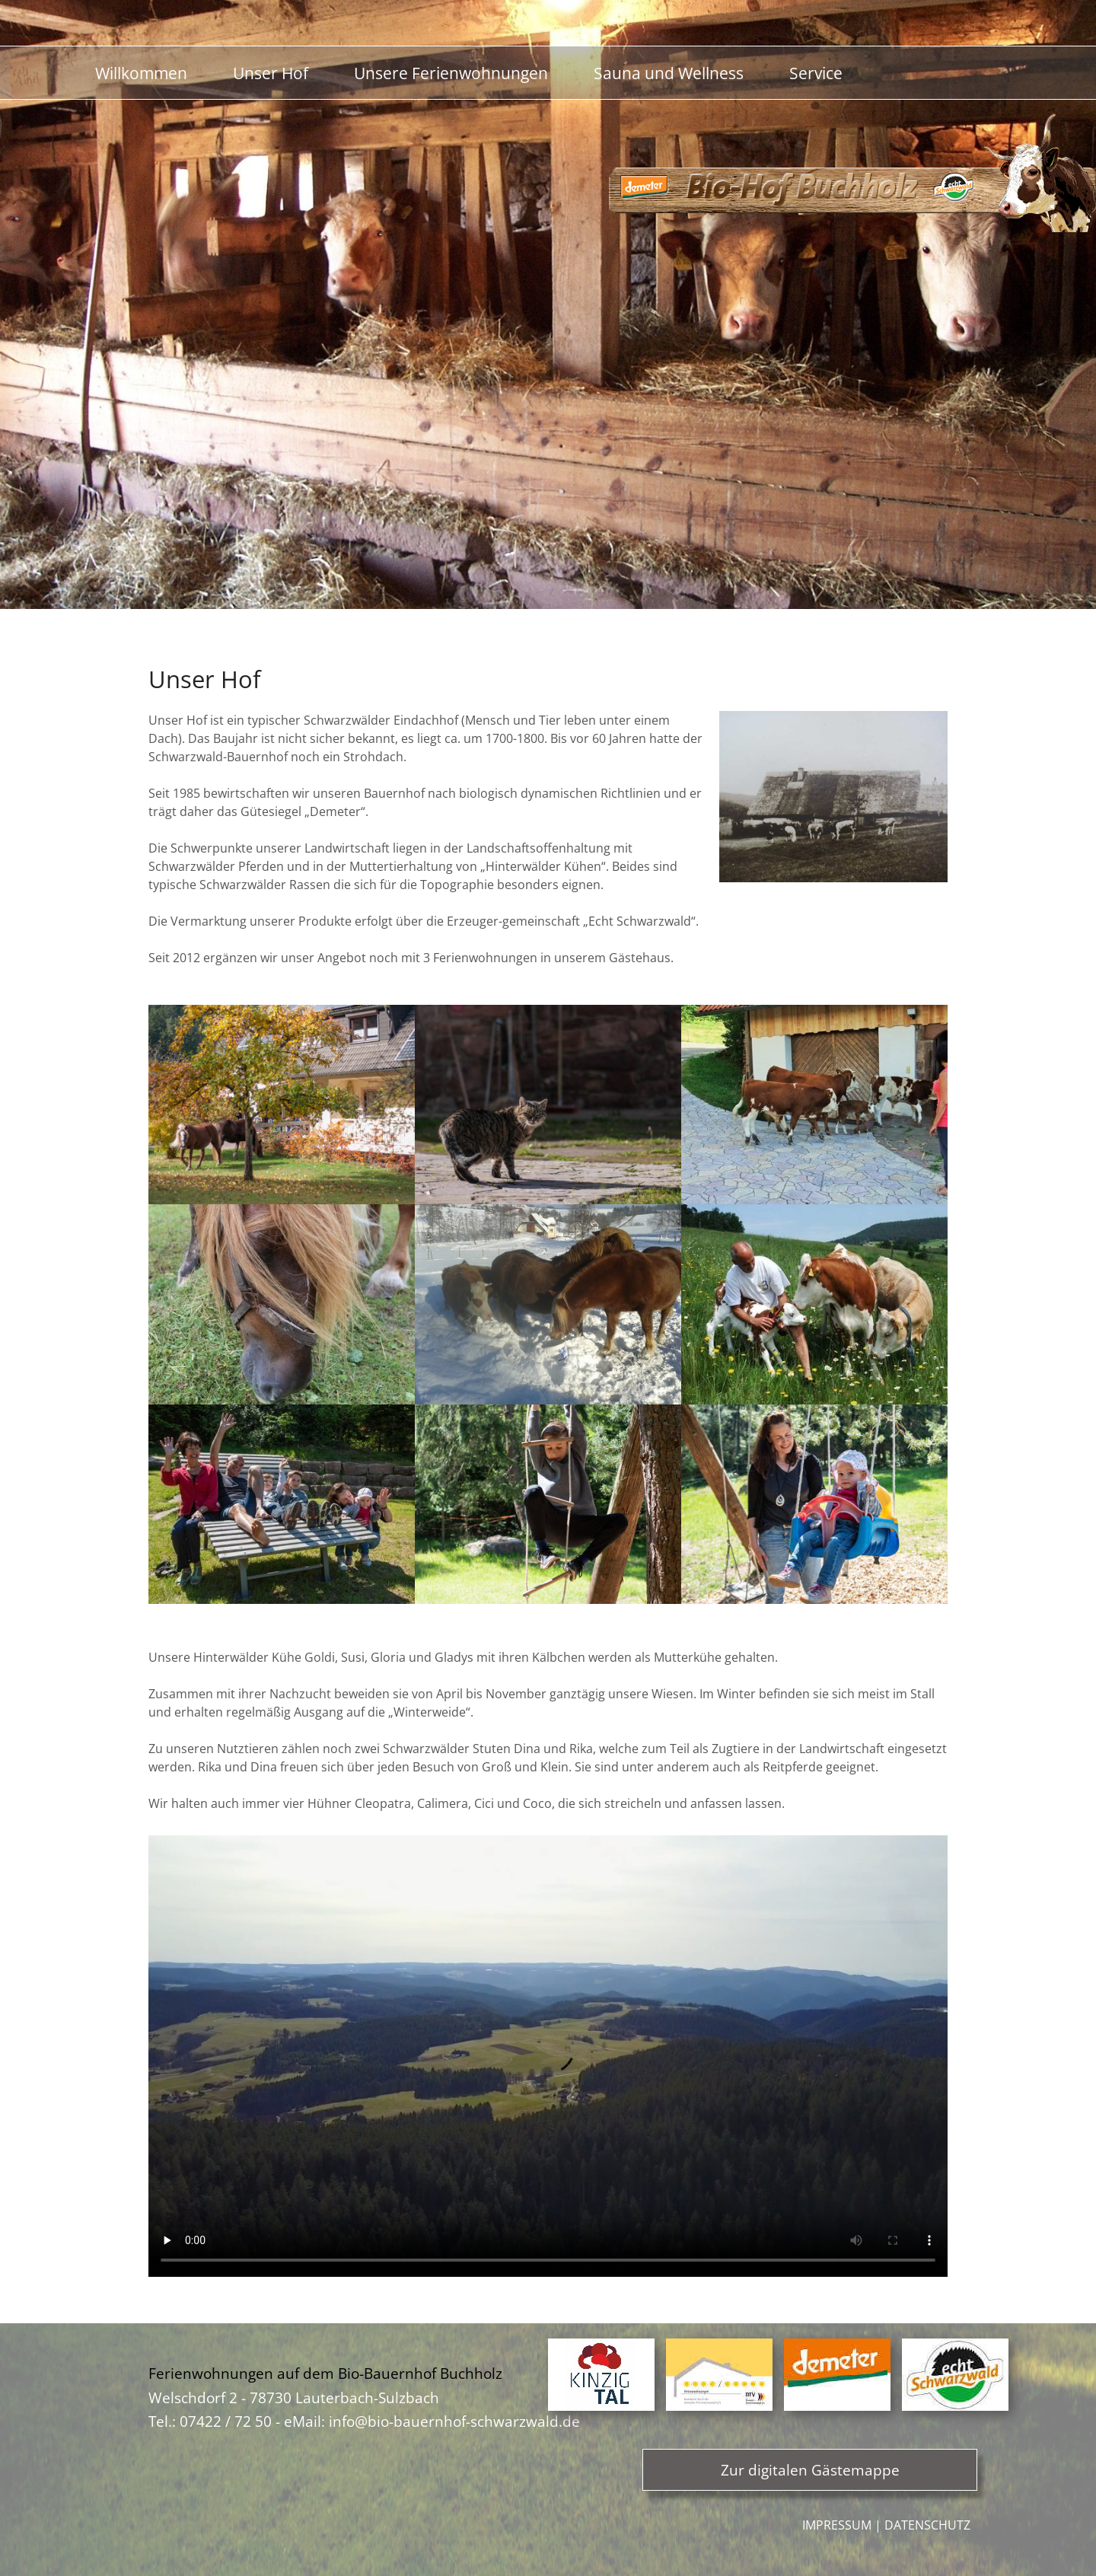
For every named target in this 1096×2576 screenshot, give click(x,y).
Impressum (836, 2525)
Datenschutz (927, 2525)
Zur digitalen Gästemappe (810, 2469)
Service (816, 73)
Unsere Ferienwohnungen (451, 73)
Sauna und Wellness (669, 73)
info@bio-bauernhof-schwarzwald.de (454, 2421)
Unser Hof (270, 73)
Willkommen (141, 73)
